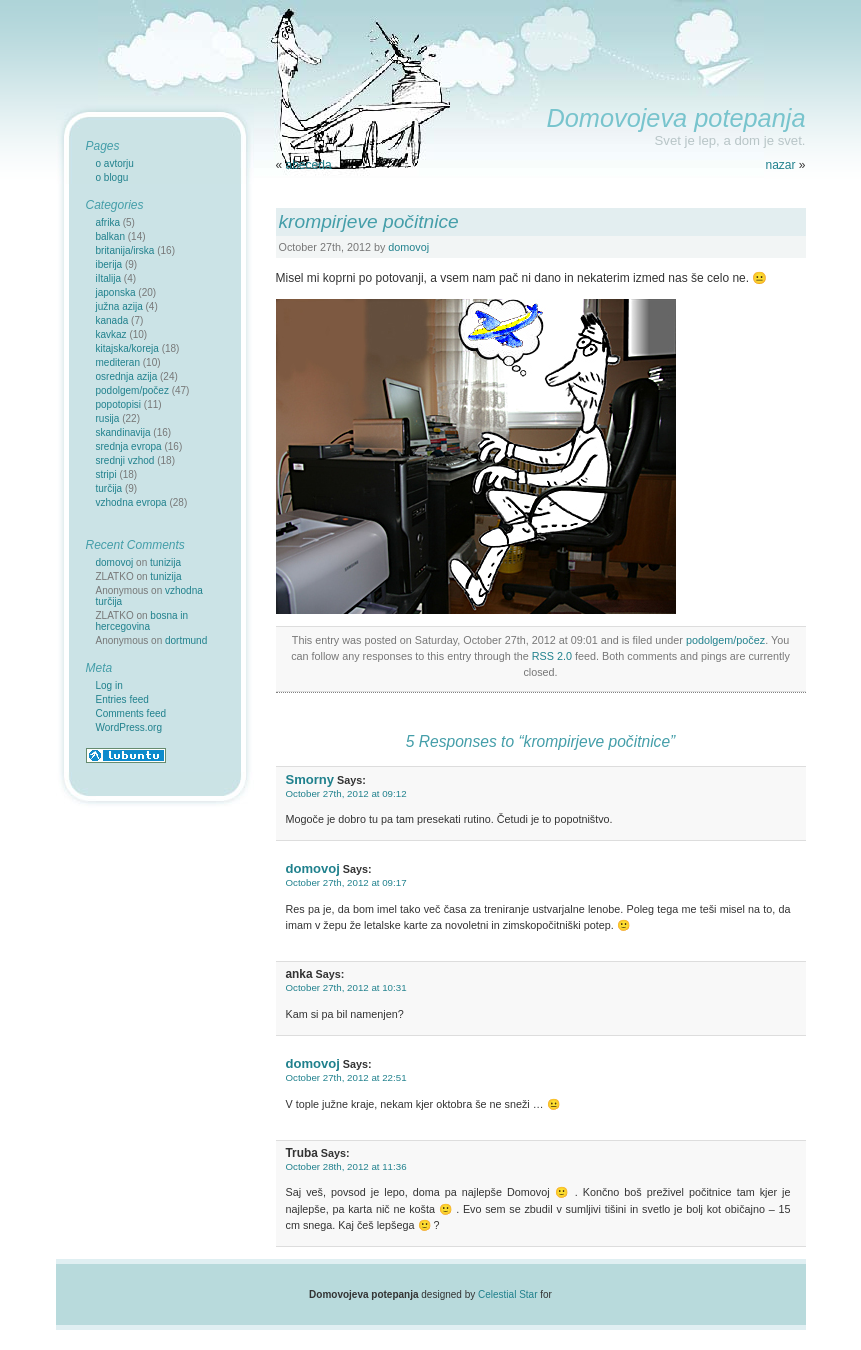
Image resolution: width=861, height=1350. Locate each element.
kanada (112, 320)
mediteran (118, 362)
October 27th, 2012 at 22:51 (346, 1077)
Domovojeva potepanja (675, 118)
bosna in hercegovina (142, 621)
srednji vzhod (125, 460)
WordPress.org (129, 727)
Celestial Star (507, 1294)
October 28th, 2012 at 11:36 (346, 1166)
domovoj (408, 247)
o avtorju (115, 163)
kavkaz (111, 334)
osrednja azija (127, 376)
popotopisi (119, 404)
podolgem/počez (725, 640)
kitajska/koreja (127, 348)
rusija (108, 418)
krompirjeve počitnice (369, 221)
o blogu (112, 177)
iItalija (109, 278)
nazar (780, 165)
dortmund (186, 640)
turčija (109, 488)
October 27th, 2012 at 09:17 (346, 882)
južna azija (119, 306)
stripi (106, 474)
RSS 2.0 (552, 656)
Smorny (310, 779)
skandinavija (123, 432)
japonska (116, 292)
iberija (109, 264)
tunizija (165, 562)
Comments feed (131, 713)
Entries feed (122, 699)
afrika (108, 222)
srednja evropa (129, 446)
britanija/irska (125, 250)
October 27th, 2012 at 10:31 (346, 987)
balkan (110, 236)
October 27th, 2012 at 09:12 (346, 793)
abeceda (309, 165)
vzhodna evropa (131, 502)
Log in (109, 685)
